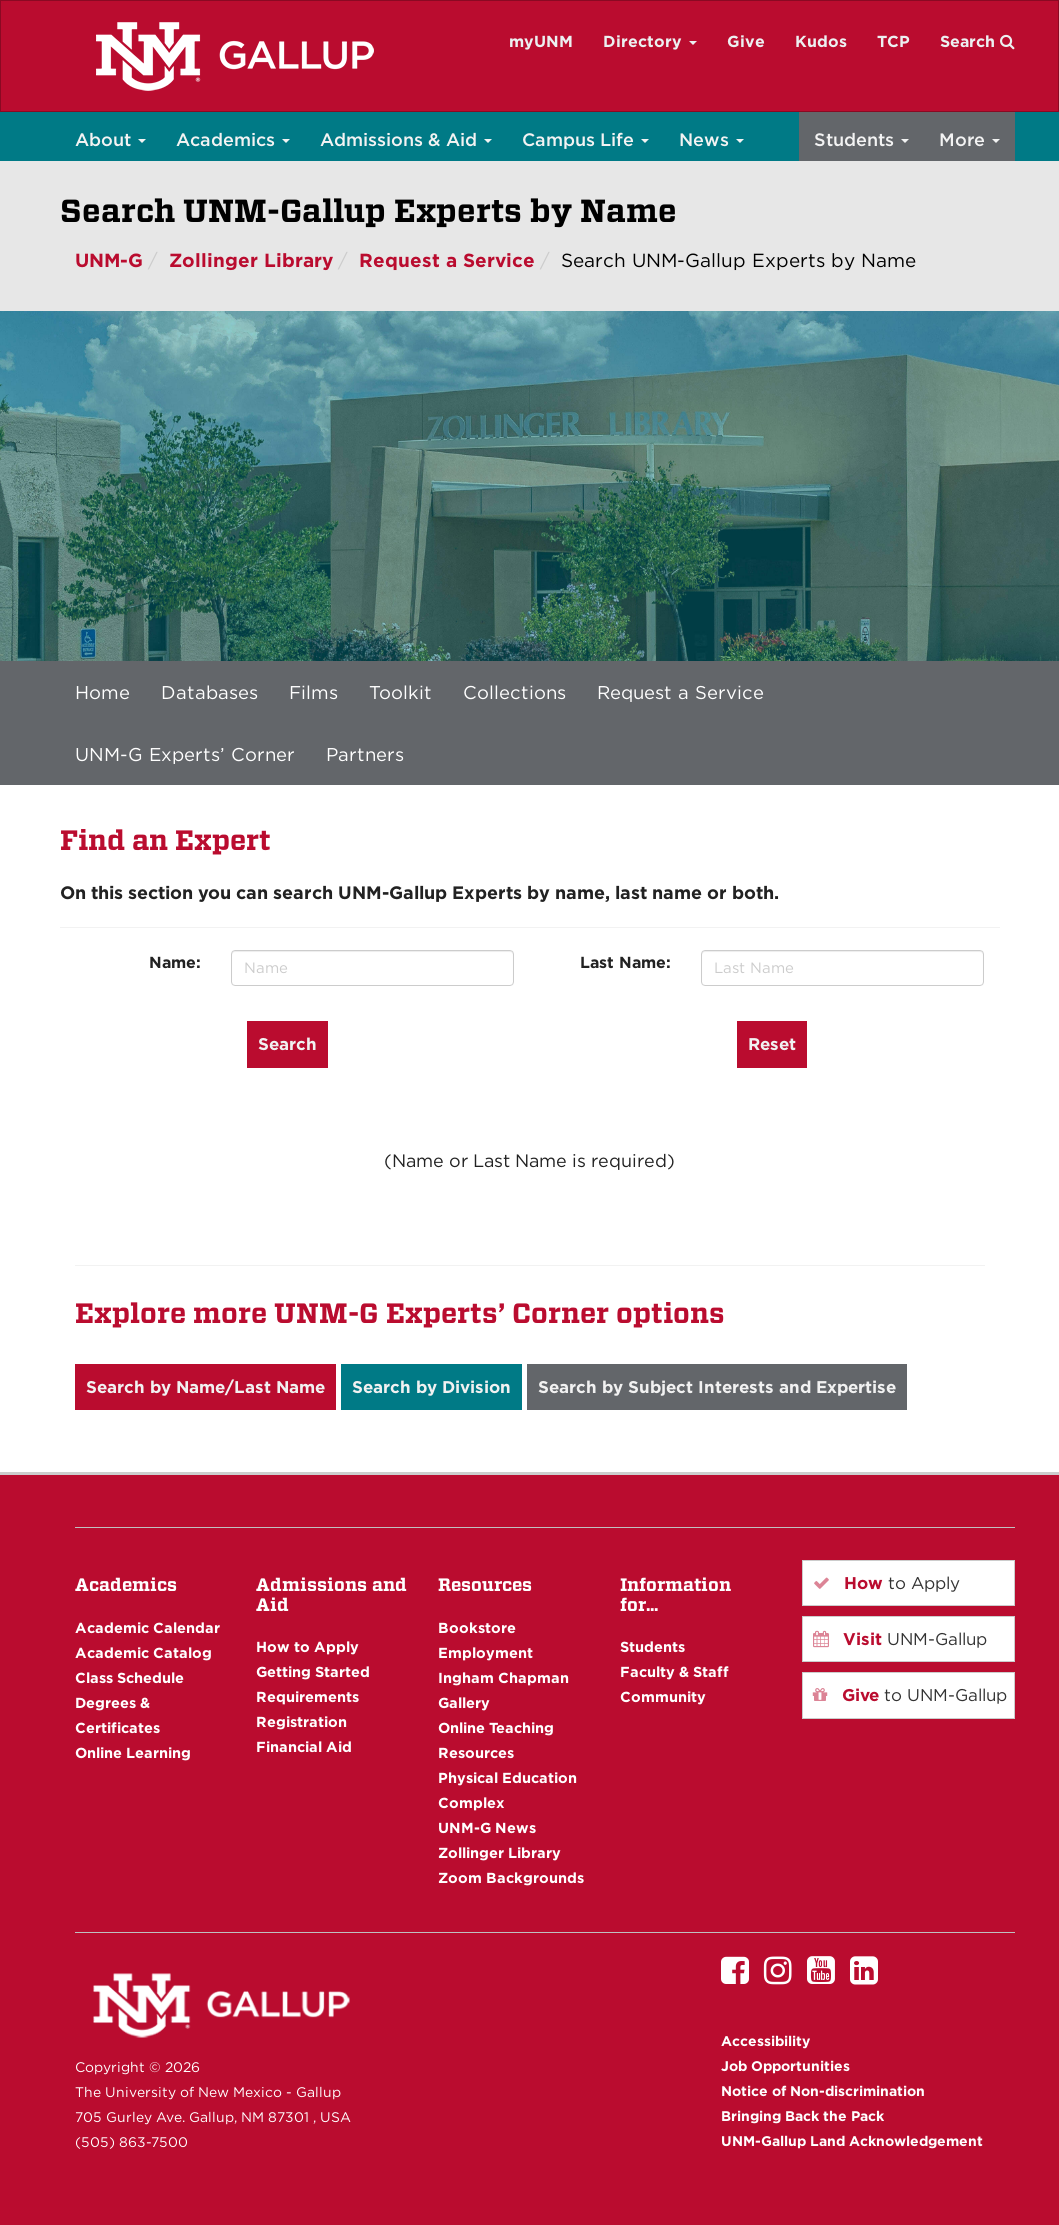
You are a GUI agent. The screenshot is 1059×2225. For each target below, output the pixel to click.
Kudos (821, 41)
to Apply (886, 1583)
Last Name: (625, 962)
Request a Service (447, 260)
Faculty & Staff (674, 1671)
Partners (365, 754)
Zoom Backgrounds (511, 1877)
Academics (233, 139)
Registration (301, 1721)
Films (313, 692)
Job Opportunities (785, 2066)
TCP (893, 41)
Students (861, 139)
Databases (209, 692)
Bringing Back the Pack (802, 2116)
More (969, 139)
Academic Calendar (147, 1627)
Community (663, 1696)
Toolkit (400, 692)
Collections (514, 692)
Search (977, 41)
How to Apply (307, 1646)
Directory (650, 41)
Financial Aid (304, 1746)
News (711, 139)
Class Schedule (129, 1677)
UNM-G (109, 260)
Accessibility (765, 2041)
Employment (485, 1652)
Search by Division (431, 1387)
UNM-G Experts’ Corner (185, 754)
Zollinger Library (251, 260)
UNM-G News (487, 1827)
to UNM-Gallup (910, 1695)
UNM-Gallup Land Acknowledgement (852, 2141)
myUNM (541, 41)
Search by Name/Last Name (205, 1387)
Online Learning (133, 1752)
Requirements (307, 1696)
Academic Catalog (143, 1652)
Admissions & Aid (406, 139)
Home (102, 692)
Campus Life (585, 139)
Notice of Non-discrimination (823, 2091)
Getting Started (313, 1671)
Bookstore (477, 1627)
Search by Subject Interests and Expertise (717, 1387)
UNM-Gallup (900, 1639)
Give (746, 41)
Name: (175, 962)
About (110, 139)
